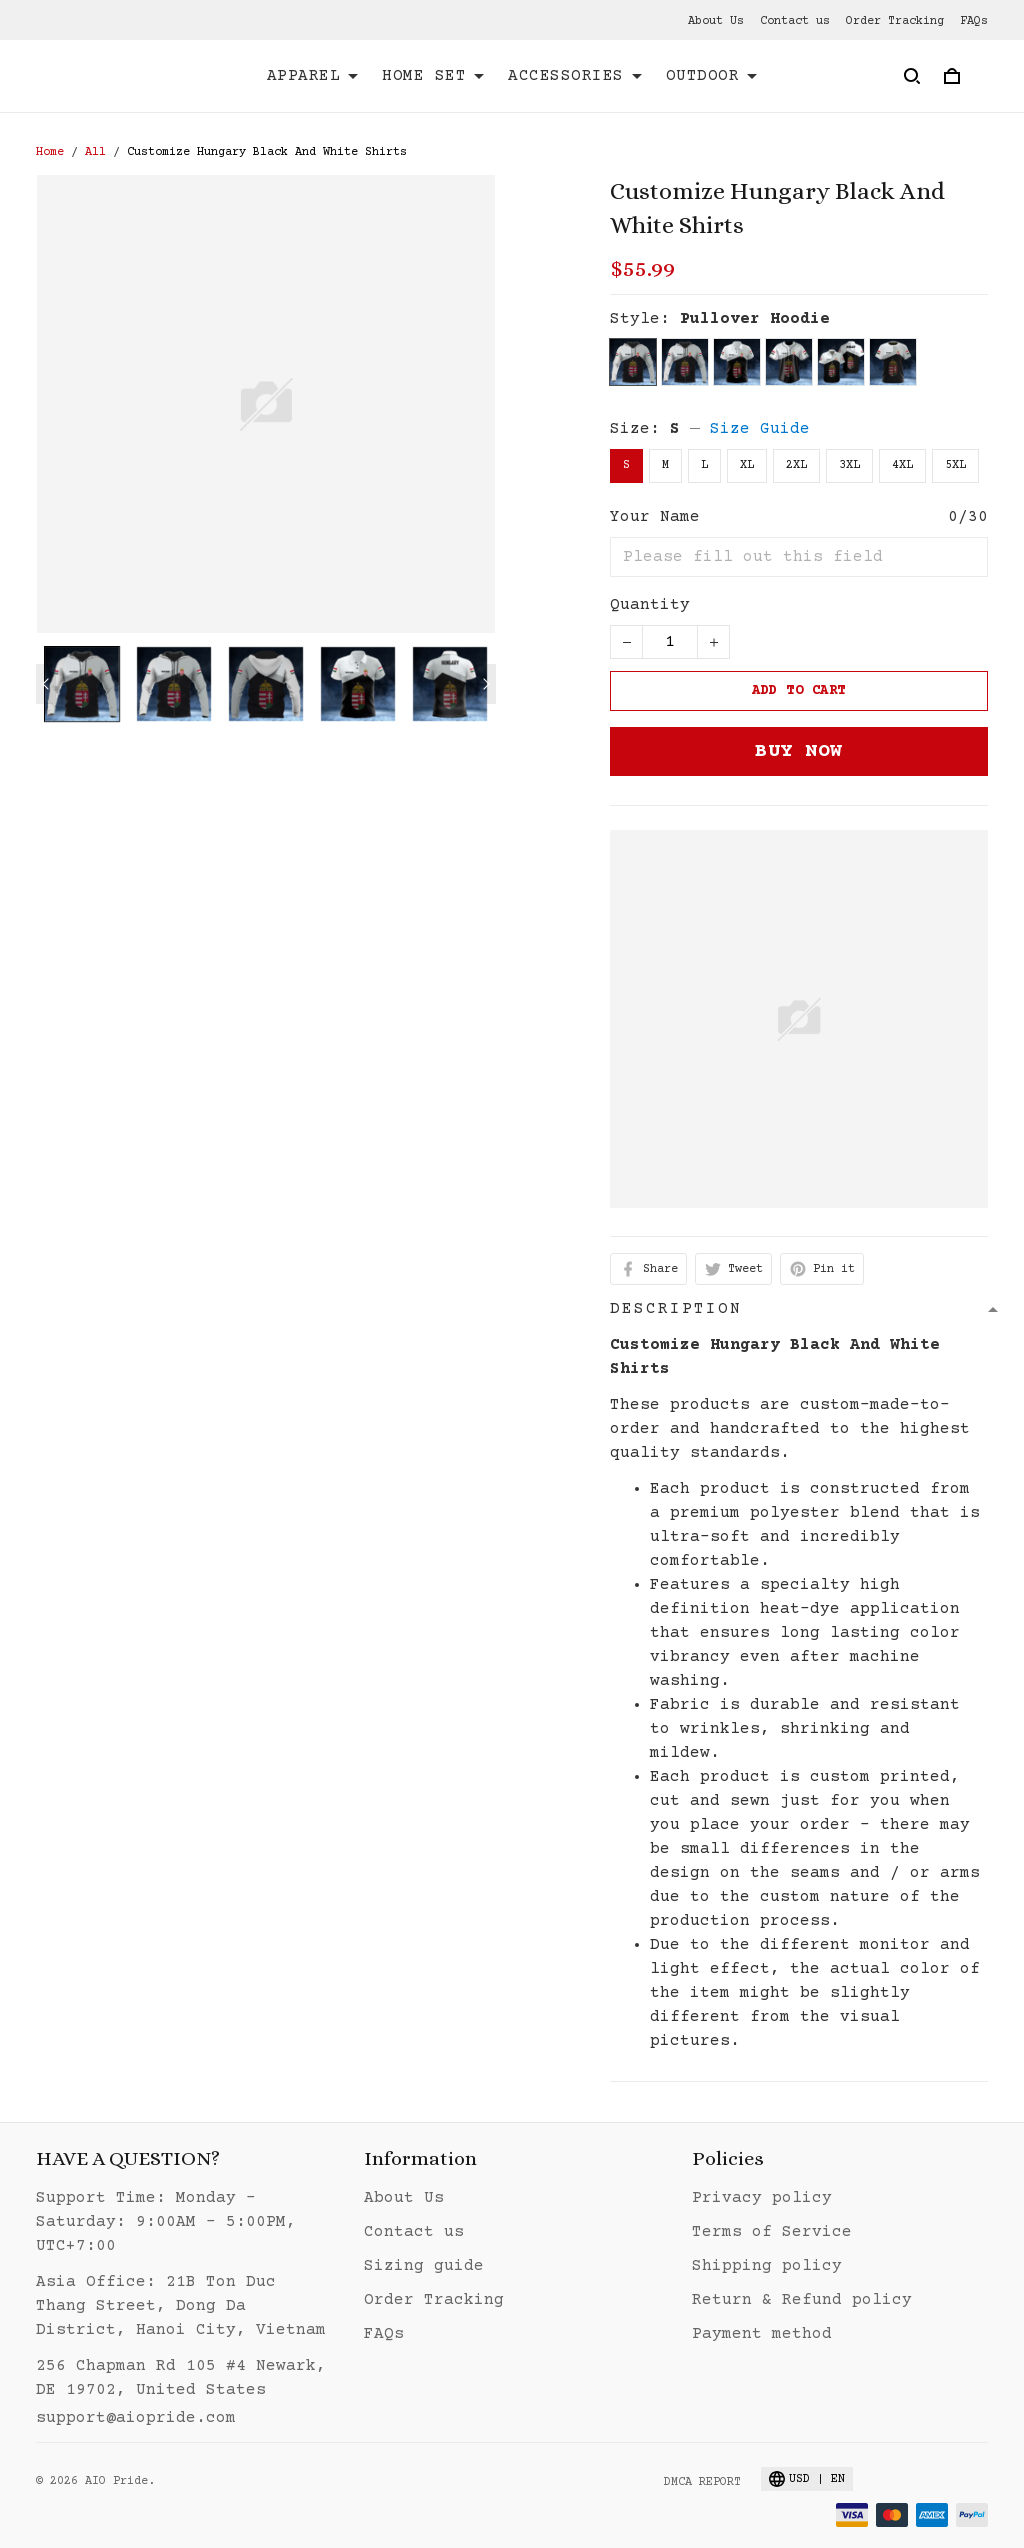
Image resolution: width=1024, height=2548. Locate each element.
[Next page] (486, 684)
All (95, 152)
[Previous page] (46, 684)
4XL (902, 465)
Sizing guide (424, 2266)
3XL (849, 465)
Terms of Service (772, 2232)
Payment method (762, 2334)
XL (747, 465)
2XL (796, 465)
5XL (955, 465)
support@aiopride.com (136, 2418)
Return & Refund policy (802, 2300)
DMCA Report (702, 2482)
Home (50, 152)
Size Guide (760, 429)
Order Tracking (895, 21)
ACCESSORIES (575, 76)
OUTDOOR (712, 76)
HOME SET (433, 76)
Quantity (650, 605)
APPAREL (313, 76)
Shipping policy (767, 2266)
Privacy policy (762, 2198)
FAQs (974, 21)
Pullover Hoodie (755, 319)
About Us (716, 21)
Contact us (795, 21)
